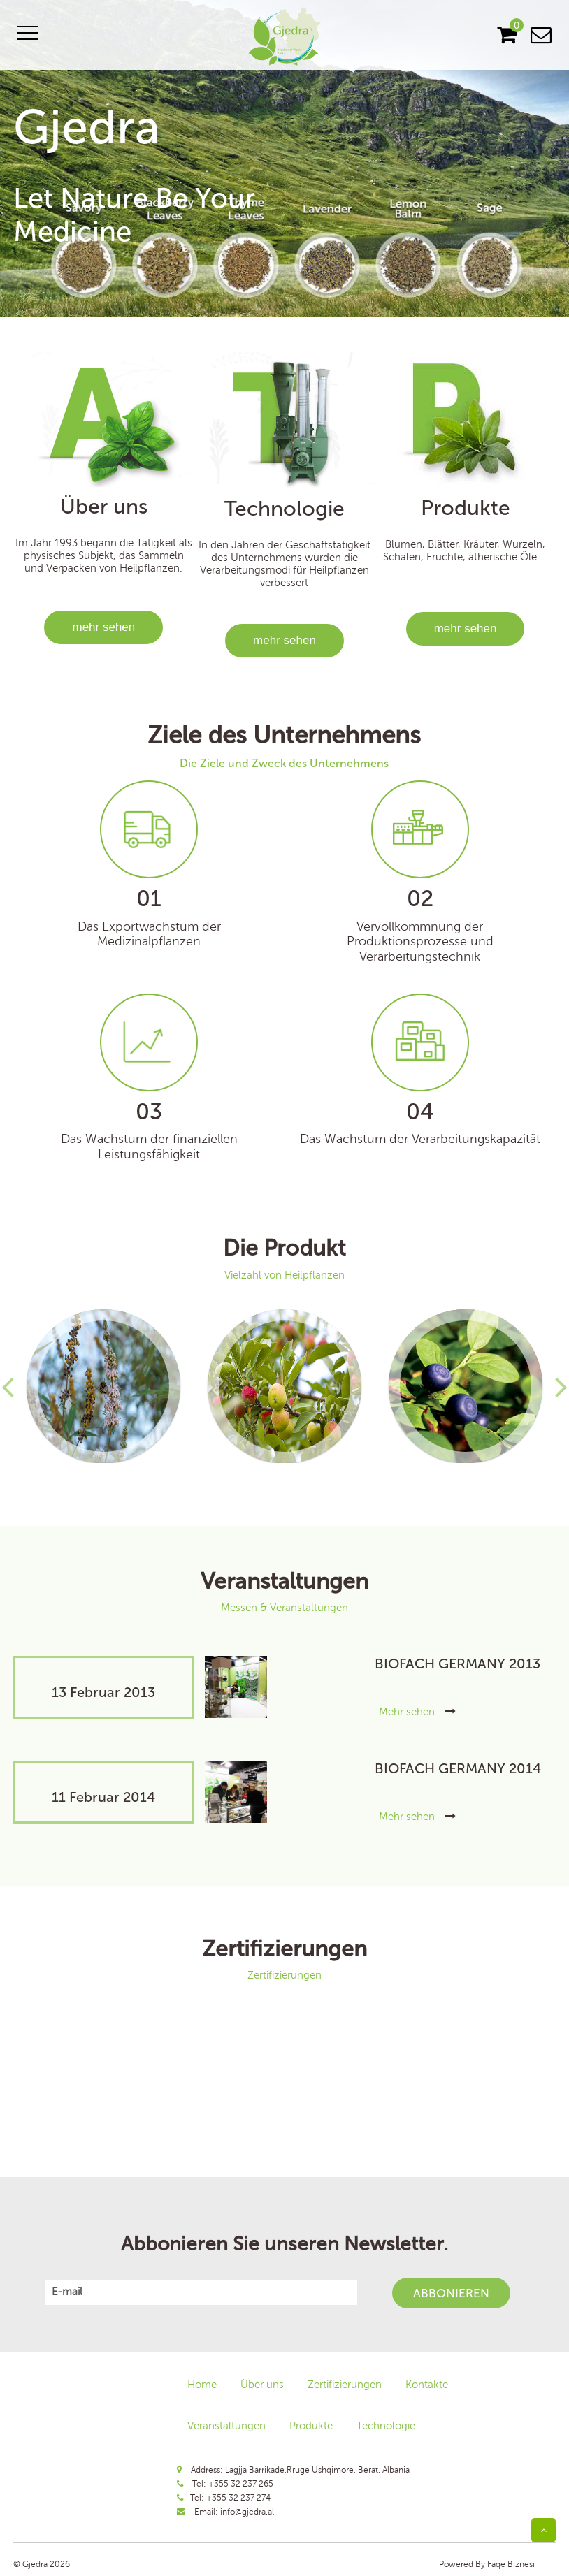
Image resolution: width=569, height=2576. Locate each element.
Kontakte (426, 2384)
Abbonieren (451, 2293)
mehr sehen (103, 627)
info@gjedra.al (247, 2512)
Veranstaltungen (226, 2425)
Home (202, 2384)
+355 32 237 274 (238, 2498)
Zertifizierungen (345, 2384)
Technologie (385, 2425)
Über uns (262, 2384)
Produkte (311, 2425)
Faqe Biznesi (510, 2564)
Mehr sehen (417, 1711)
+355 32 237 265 (240, 2484)
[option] (284, 158)
